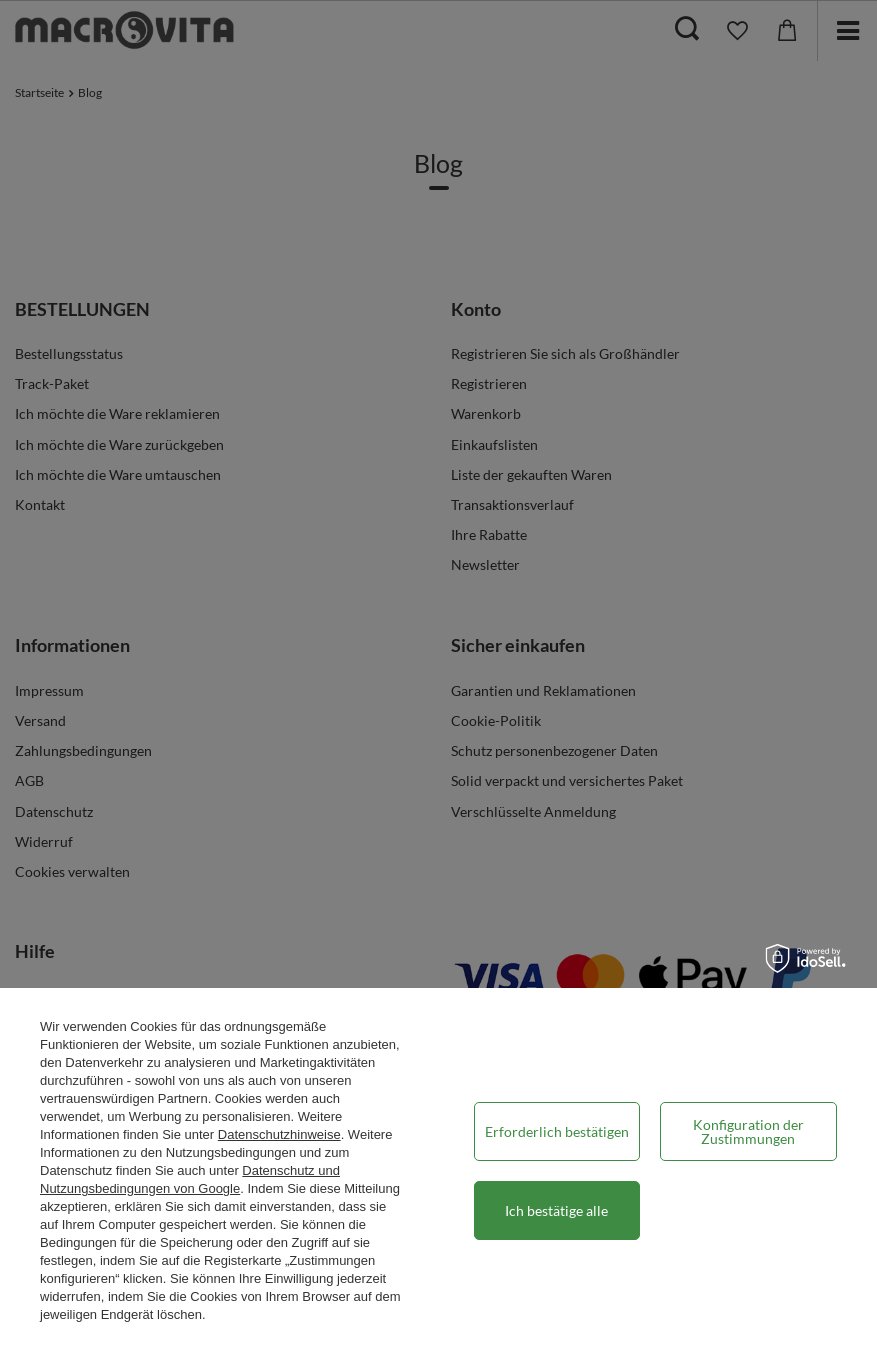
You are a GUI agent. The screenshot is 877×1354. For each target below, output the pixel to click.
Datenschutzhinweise (279, 1134)
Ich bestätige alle (556, 1210)
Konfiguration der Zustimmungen (748, 1131)
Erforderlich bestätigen (557, 1131)
